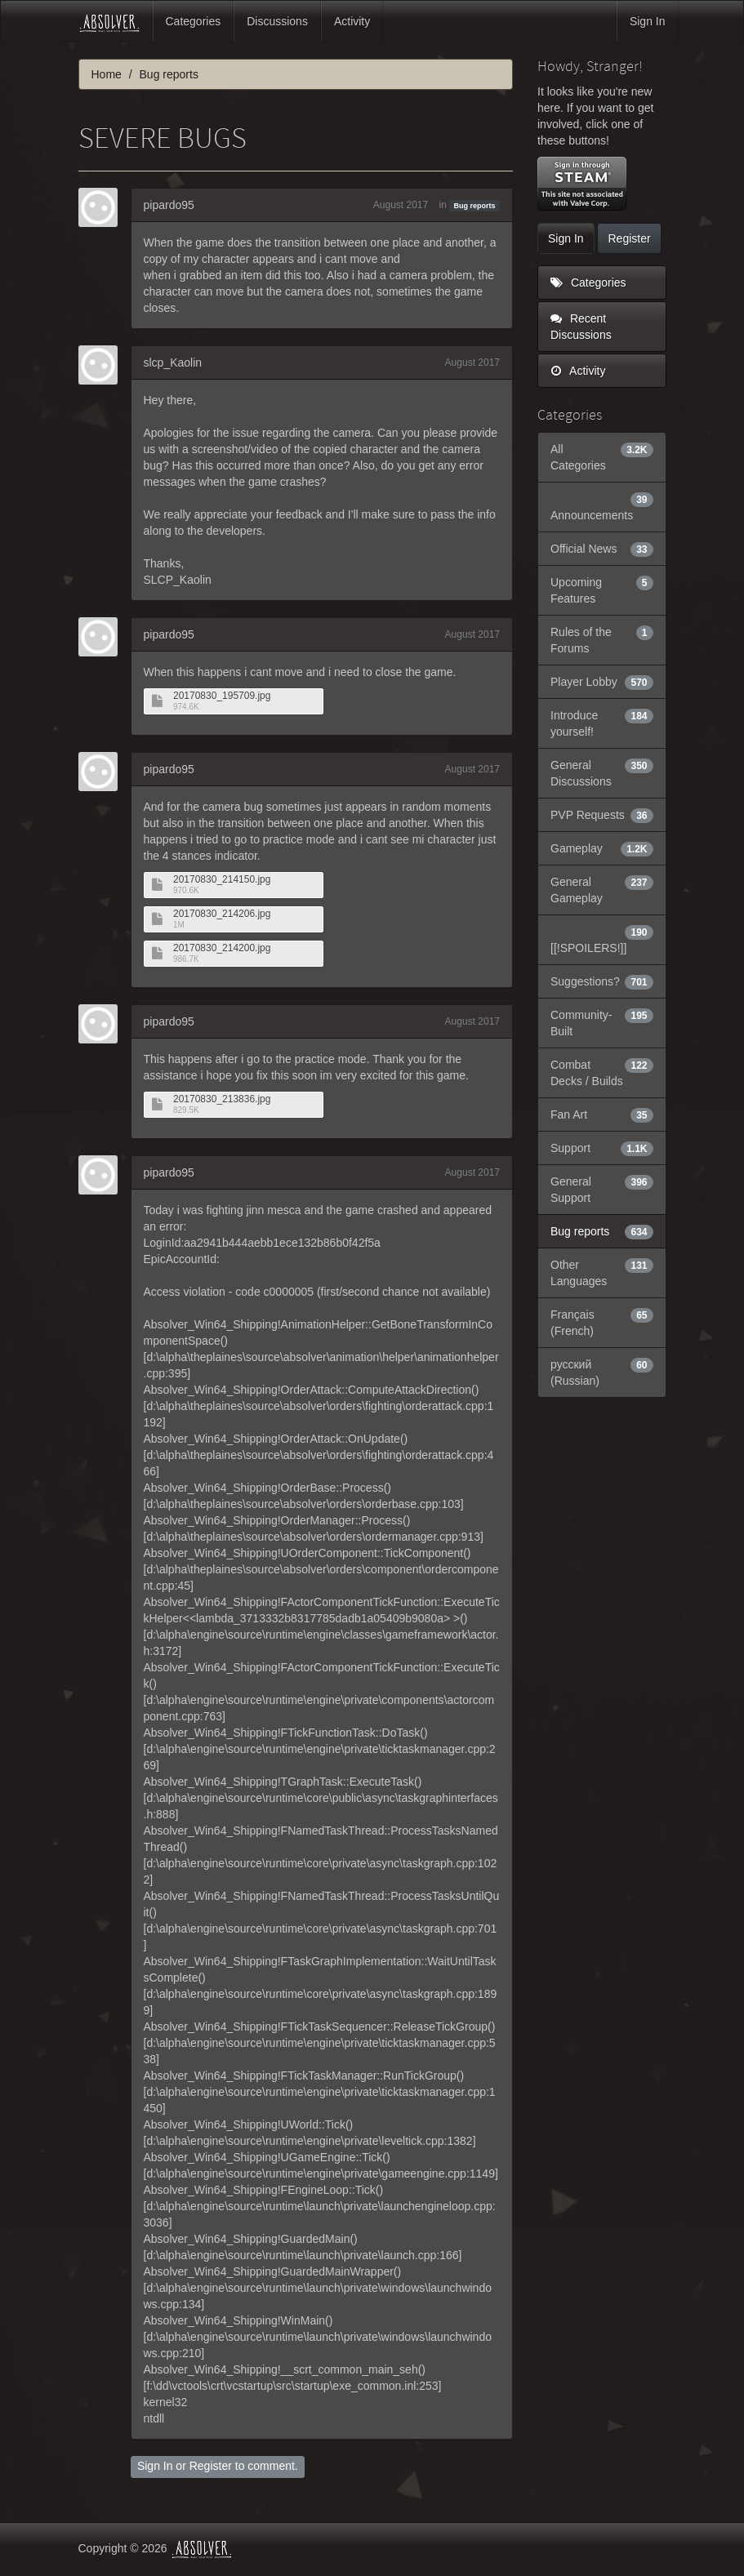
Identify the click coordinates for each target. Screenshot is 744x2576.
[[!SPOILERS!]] (601, 938)
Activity (352, 21)
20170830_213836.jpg (221, 1099)
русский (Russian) (601, 1371)
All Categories (601, 456)
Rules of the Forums (601, 639)
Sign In (648, 21)
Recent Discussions (581, 326)
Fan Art (601, 1114)
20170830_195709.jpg (221, 696)
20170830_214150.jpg (221, 879)
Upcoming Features (601, 589)
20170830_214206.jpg (221, 914)
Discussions (277, 21)
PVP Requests (601, 815)
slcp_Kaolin (173, 362)
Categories (193, 21)
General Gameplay (601, 889)
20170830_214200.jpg (221, 948)
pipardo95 (169, 204)
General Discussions (601, 772)
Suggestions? (601, 981)
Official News (601, 549)
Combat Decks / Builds (601, 1072)
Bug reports (475, 206)
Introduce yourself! (601, 722)
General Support (601, 1188)
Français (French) (601, 1321)
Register (210, 2465)
